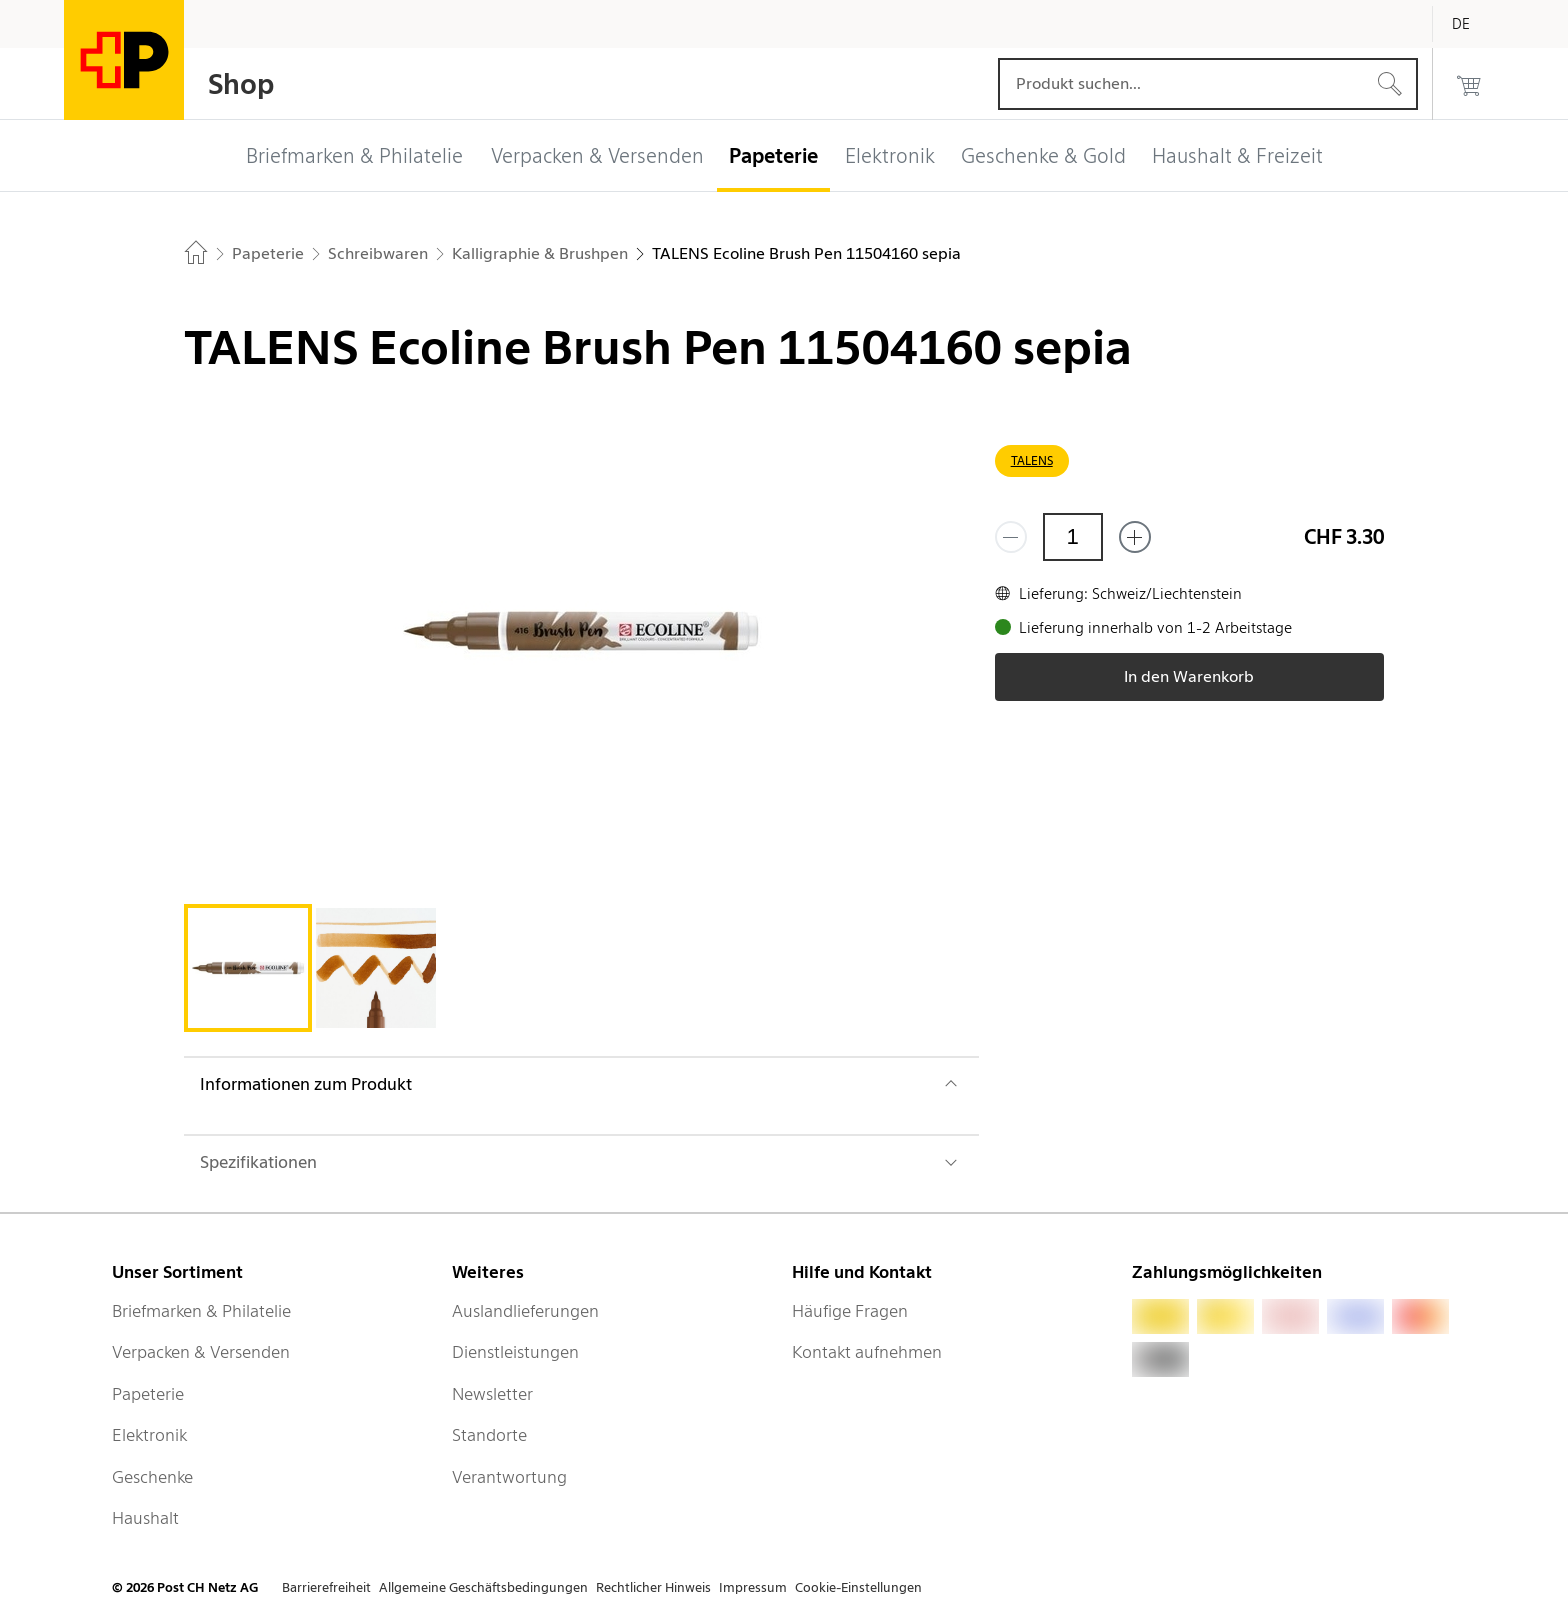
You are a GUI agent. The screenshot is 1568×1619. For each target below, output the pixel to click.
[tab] (248, 968)
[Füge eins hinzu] (1135, 537)
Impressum (753, 1587)
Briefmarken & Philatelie (201, 1311)
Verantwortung (509, 1477)
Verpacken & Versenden (201, 1352)
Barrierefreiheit (326, 1587)
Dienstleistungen (515, 1352)
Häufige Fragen (850, 1311)
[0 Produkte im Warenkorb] (1469, 84)
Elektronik (149, 1435)
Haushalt (145, 1518)
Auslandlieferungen (525, 1311)
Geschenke (152, 1477)
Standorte (489, 1435)
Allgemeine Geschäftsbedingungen (483, 1587)
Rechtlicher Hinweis (653, 1587)
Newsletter (492, 1394)
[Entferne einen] (1011, 537)
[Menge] (1073, 537)
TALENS (1032, 460)
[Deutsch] (1476, 24)
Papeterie (148, 1394)
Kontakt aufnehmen (867, 1352)
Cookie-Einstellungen (858, 1587)
